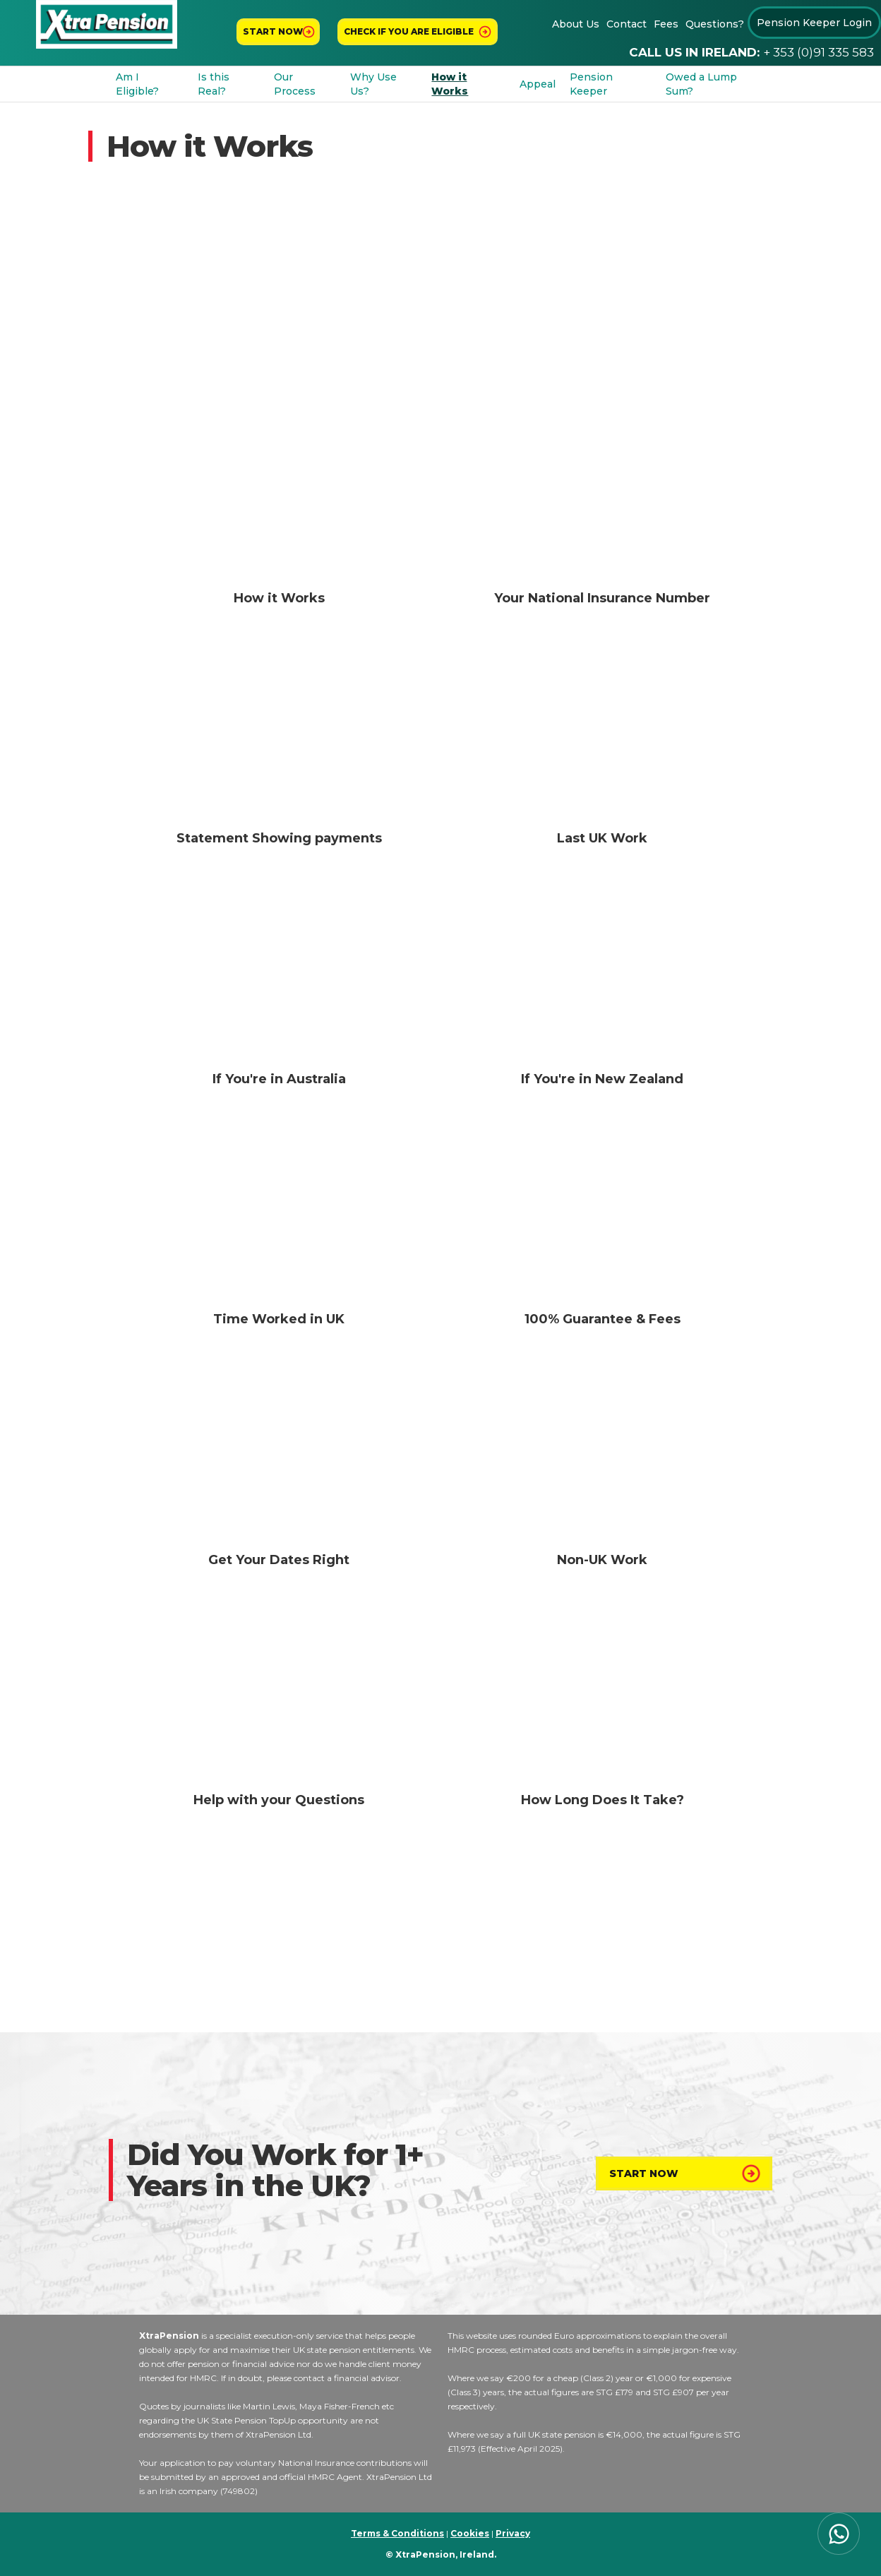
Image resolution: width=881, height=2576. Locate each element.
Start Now (643, 2173)
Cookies (469, 2533)
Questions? (714, 24)
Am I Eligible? (137, 84)
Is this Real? (213, 84)
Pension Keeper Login (814, 22)
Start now (273, 31)
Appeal (538, 84)
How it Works (449, 84)
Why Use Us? (373, 84)
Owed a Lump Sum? (701, 84)
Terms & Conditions (397, 2533)
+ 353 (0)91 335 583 (818, 52)
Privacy (513, 2533)
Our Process (295, 84)
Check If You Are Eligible (409, 31)
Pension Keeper (591, 84)
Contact (626, 24)
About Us (575, 24)
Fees (666, 24)
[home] (106, 24)
